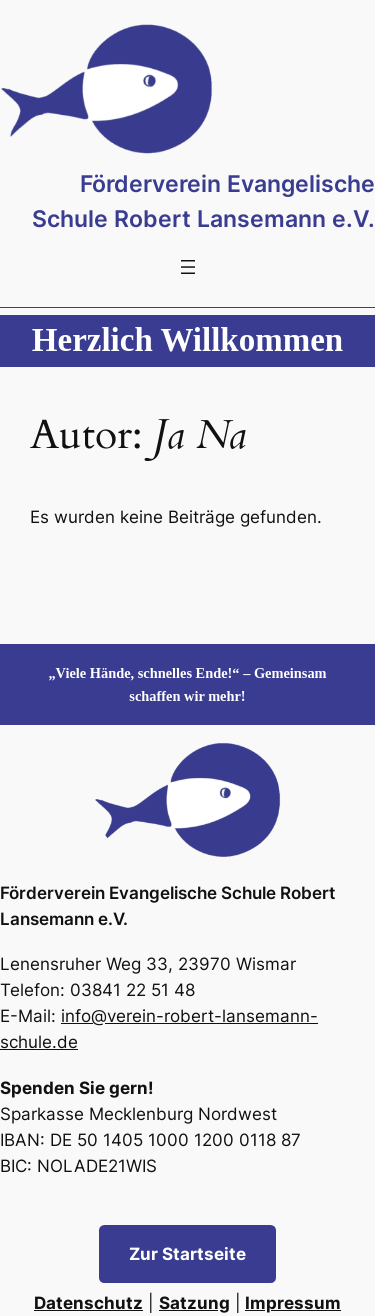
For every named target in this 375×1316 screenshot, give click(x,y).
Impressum (293, 1303)
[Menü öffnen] (188, 267)
